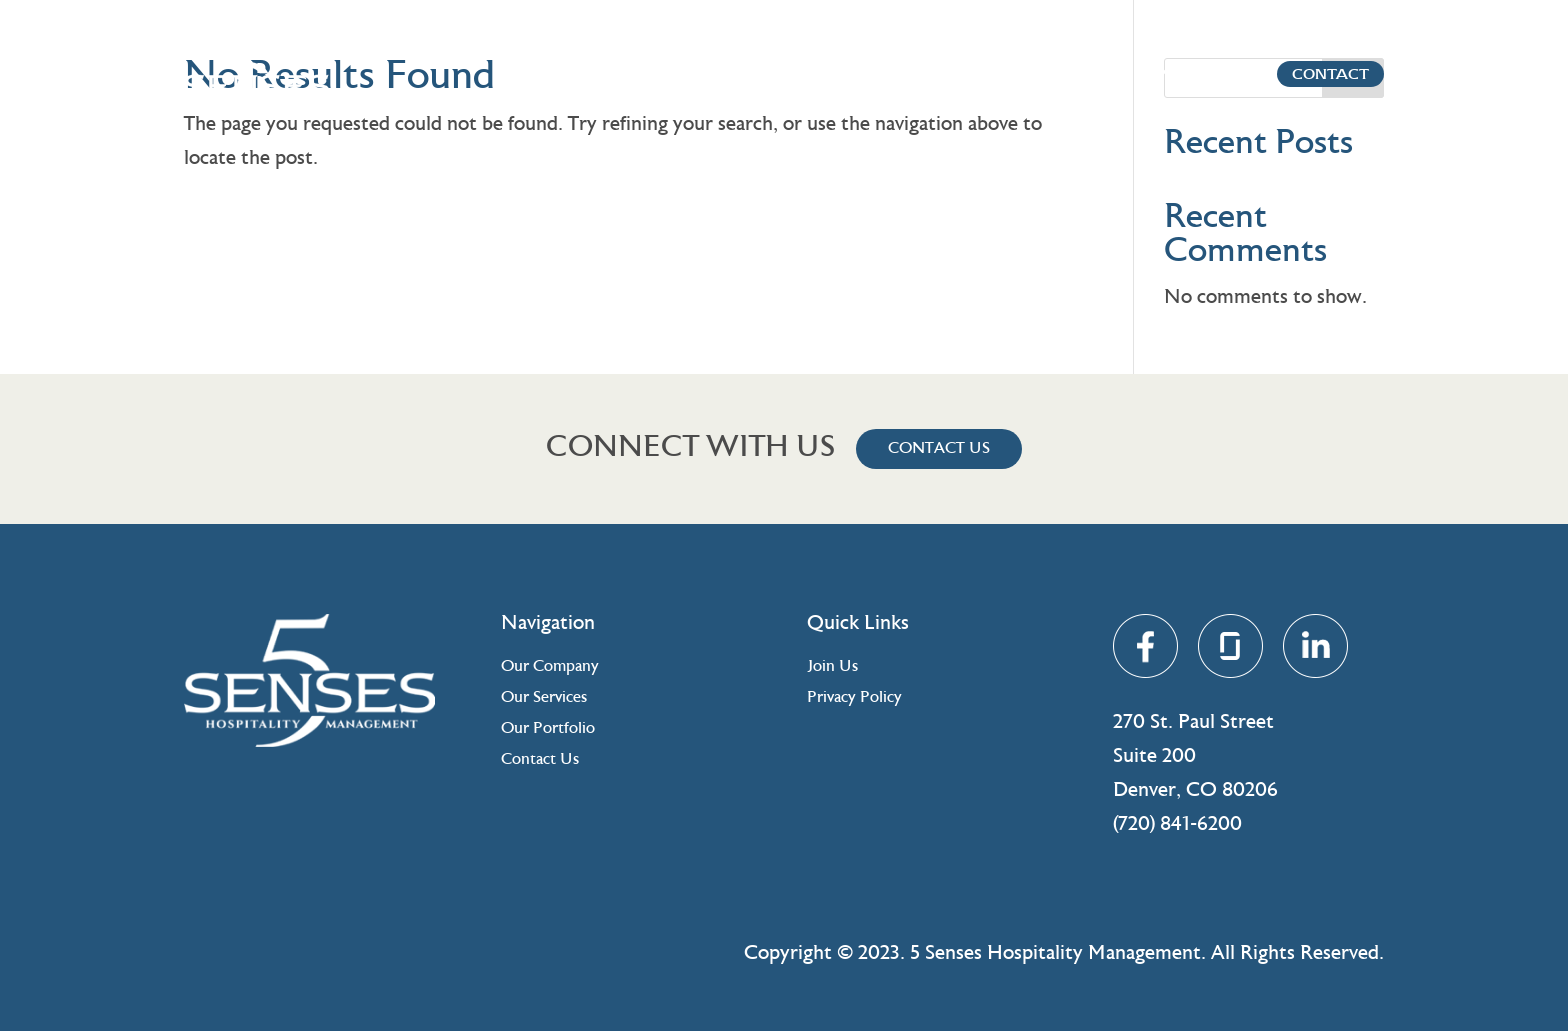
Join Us (832, 667)
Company (968, 74)
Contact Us (939, 449)
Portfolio (1168, 74)
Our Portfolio (548, 729)
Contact (1280, 74)
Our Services (544, 698)
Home (885, 74)
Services (1066, 74)
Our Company (550, 667)
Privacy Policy (854, 698)
